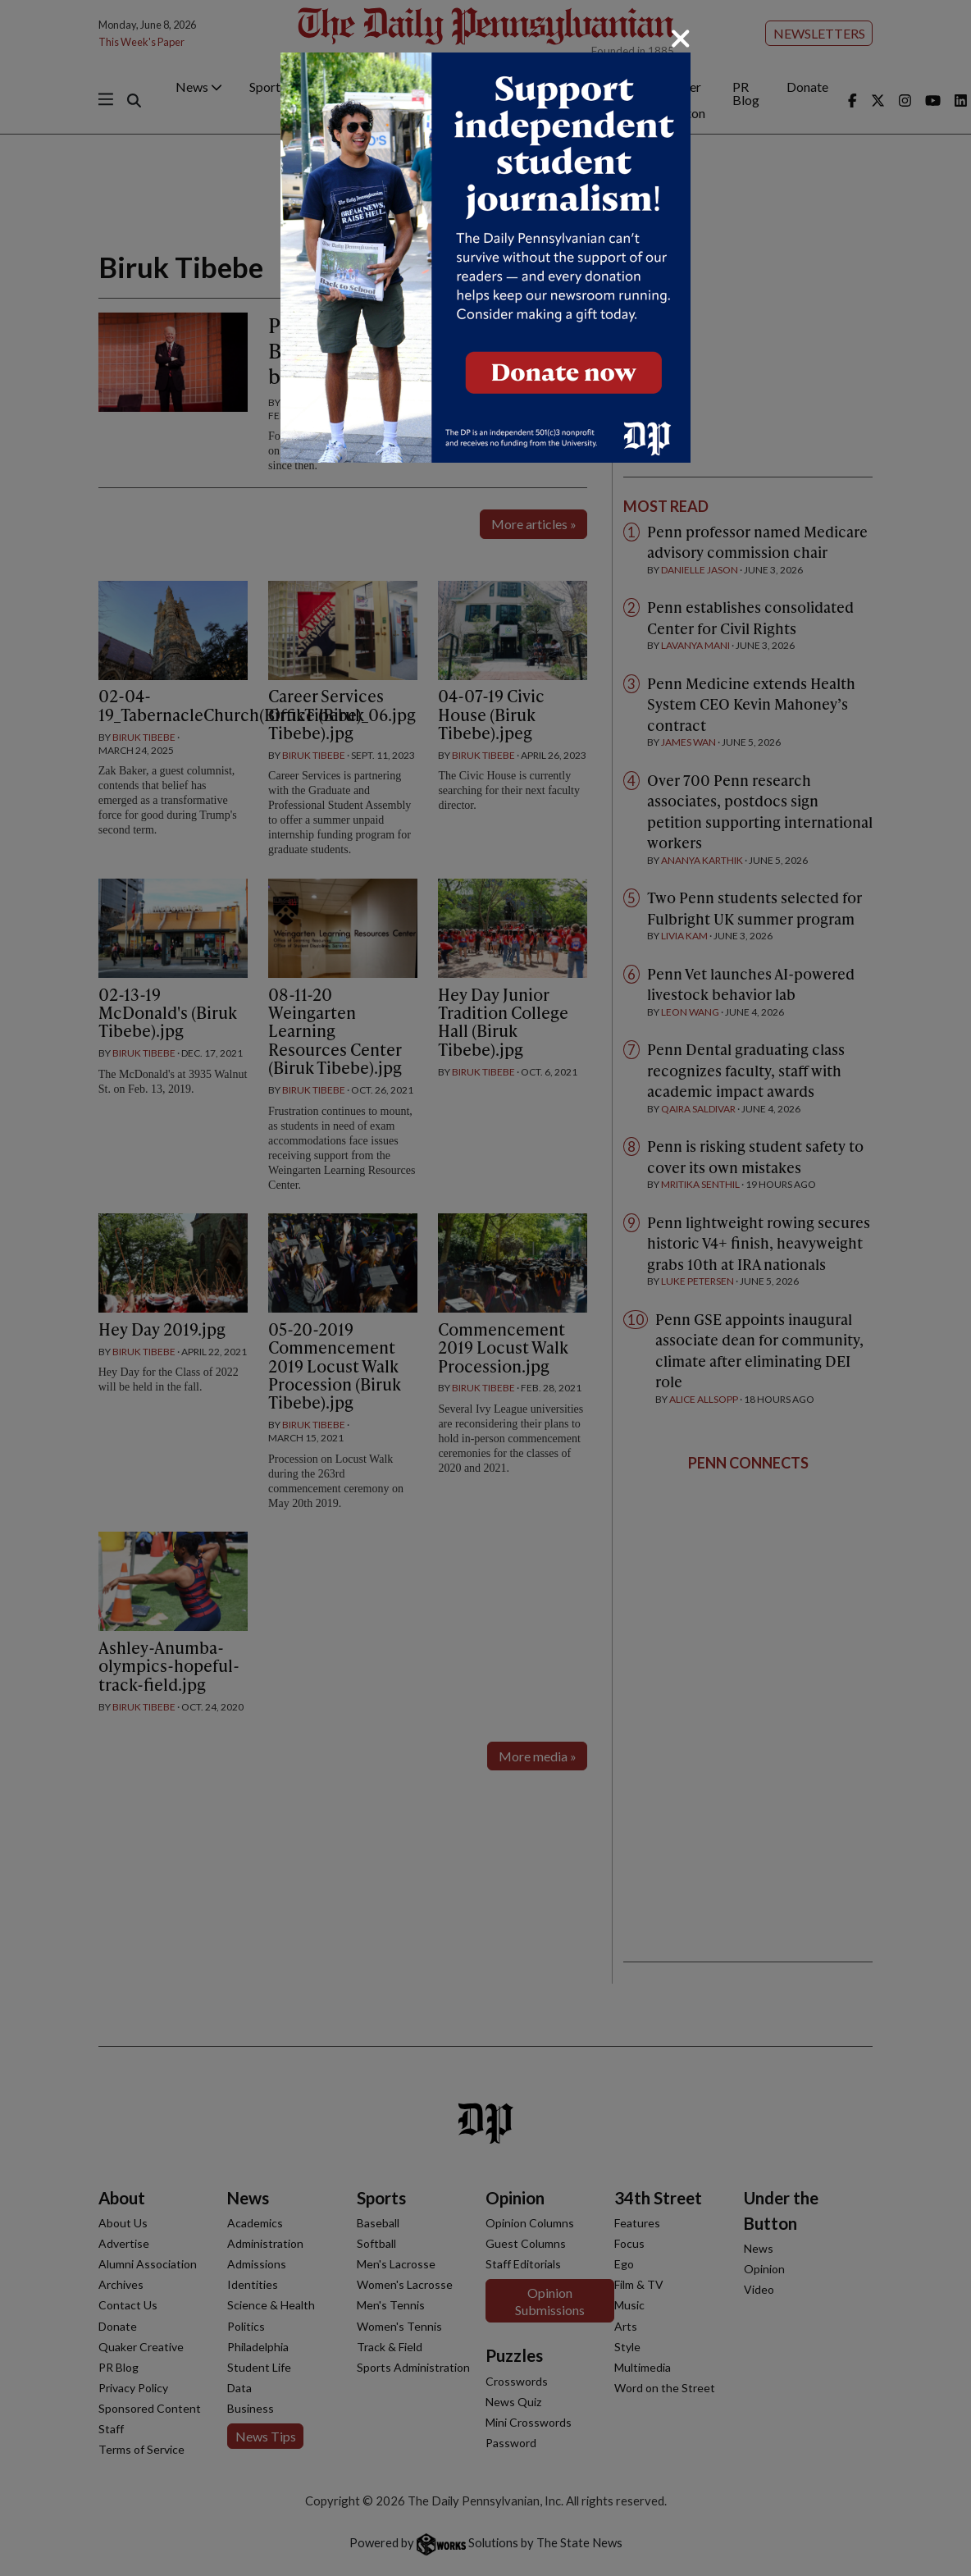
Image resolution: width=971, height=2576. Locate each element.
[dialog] (485, 1288)
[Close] (680, 39)
